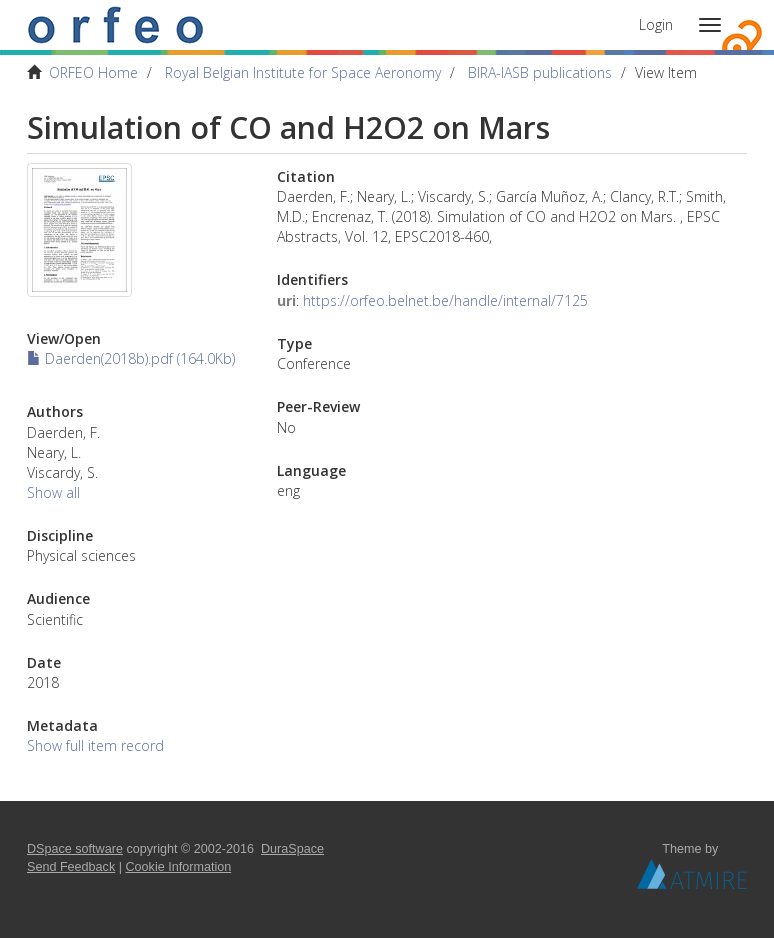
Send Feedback (71, 867)
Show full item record (95, 745)
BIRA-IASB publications (540, 72)
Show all (53, 492)
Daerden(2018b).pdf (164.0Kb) (131, 358)
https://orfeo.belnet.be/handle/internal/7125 (445, 300)
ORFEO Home (93, 72)
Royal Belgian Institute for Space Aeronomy (303, 72)
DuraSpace (292, 849)
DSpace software (75, 849)
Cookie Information (179, 867)
